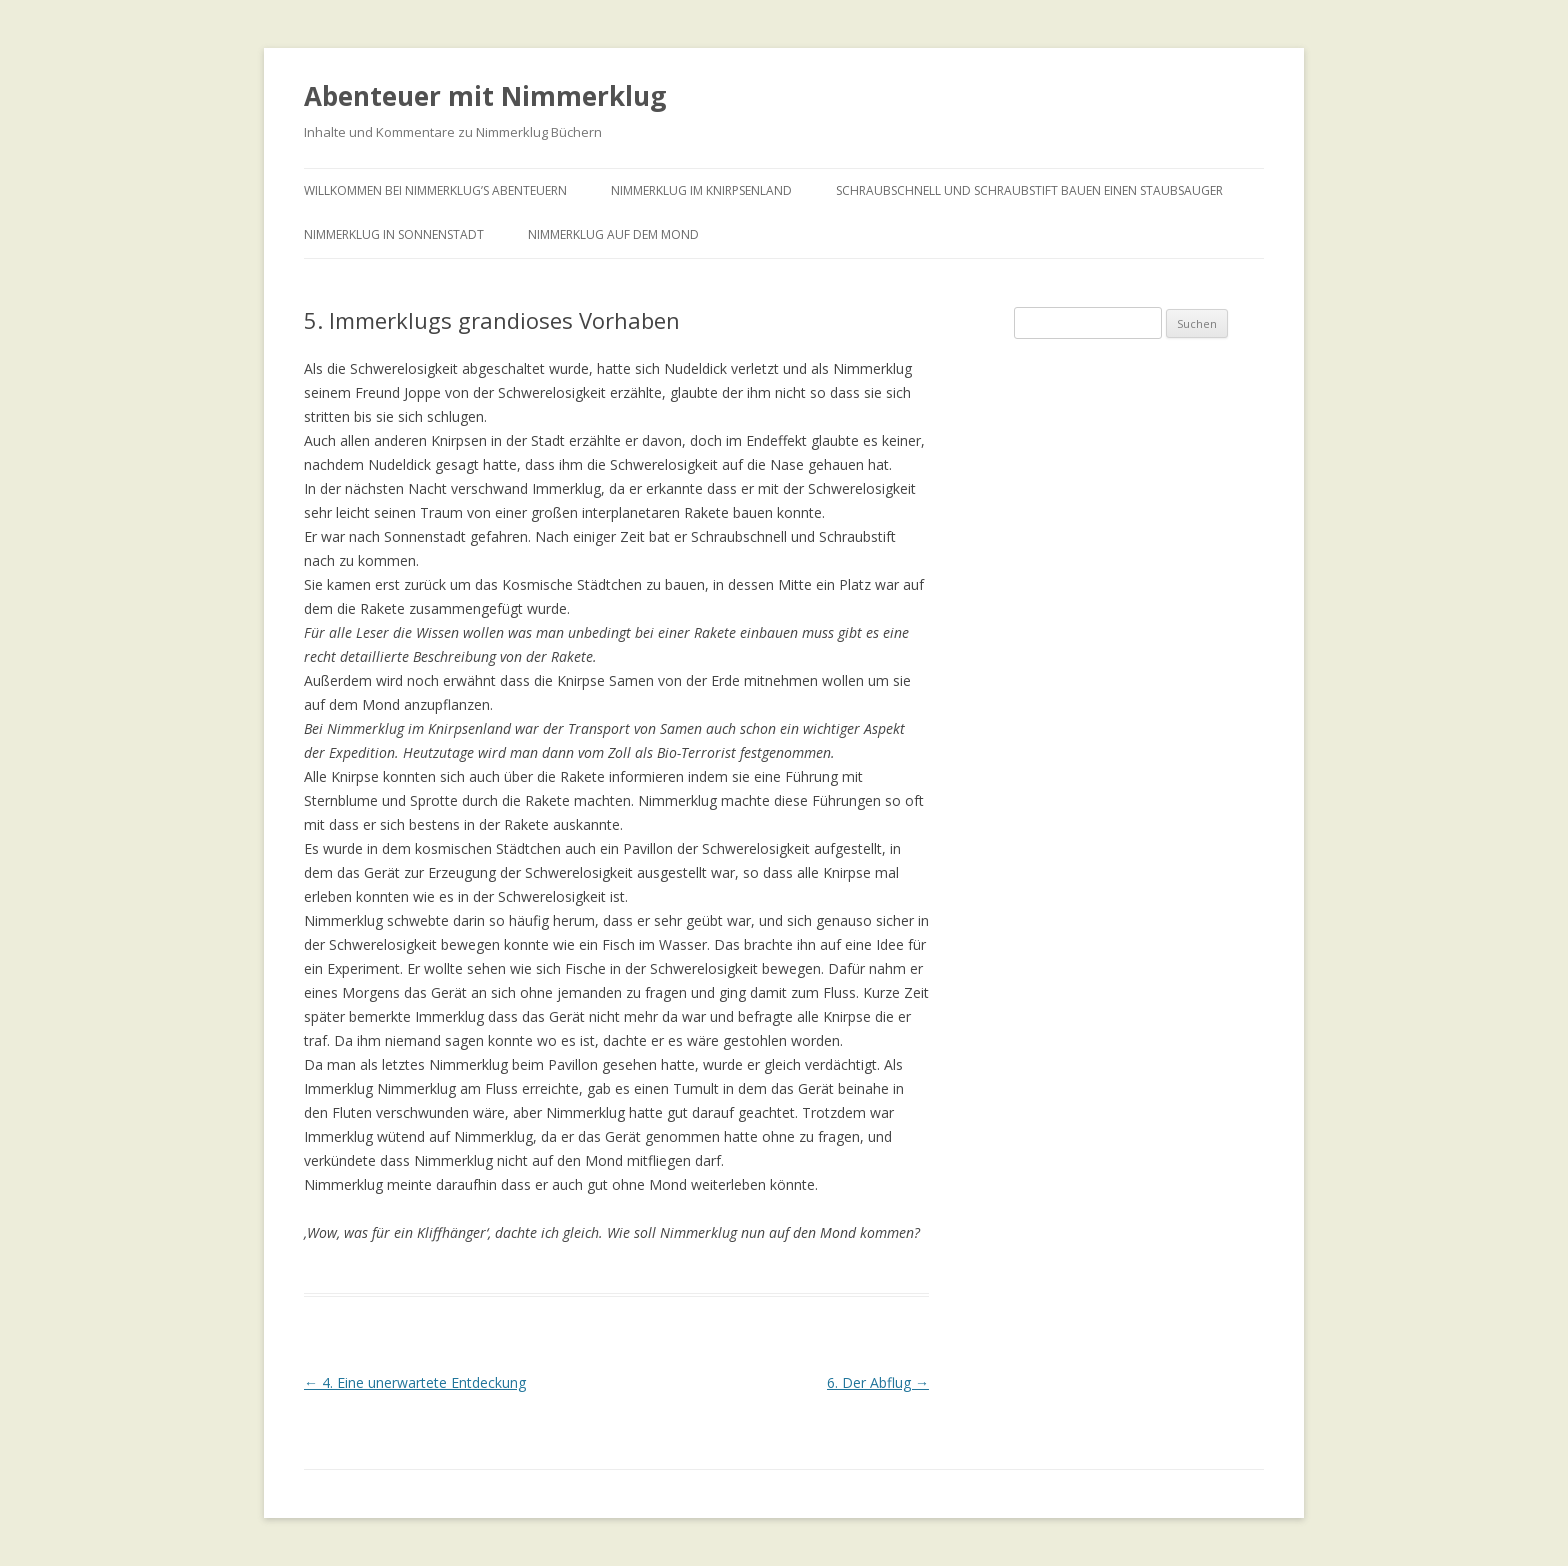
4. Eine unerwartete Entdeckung (415, 1382)
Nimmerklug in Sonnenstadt (394, 234)
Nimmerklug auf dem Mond (613, 234)
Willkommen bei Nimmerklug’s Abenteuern (435, 190)
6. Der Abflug (878, 1382)
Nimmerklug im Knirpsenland (701, 190)
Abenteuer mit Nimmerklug (485, 96)
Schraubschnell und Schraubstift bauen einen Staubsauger (1029, 190)
